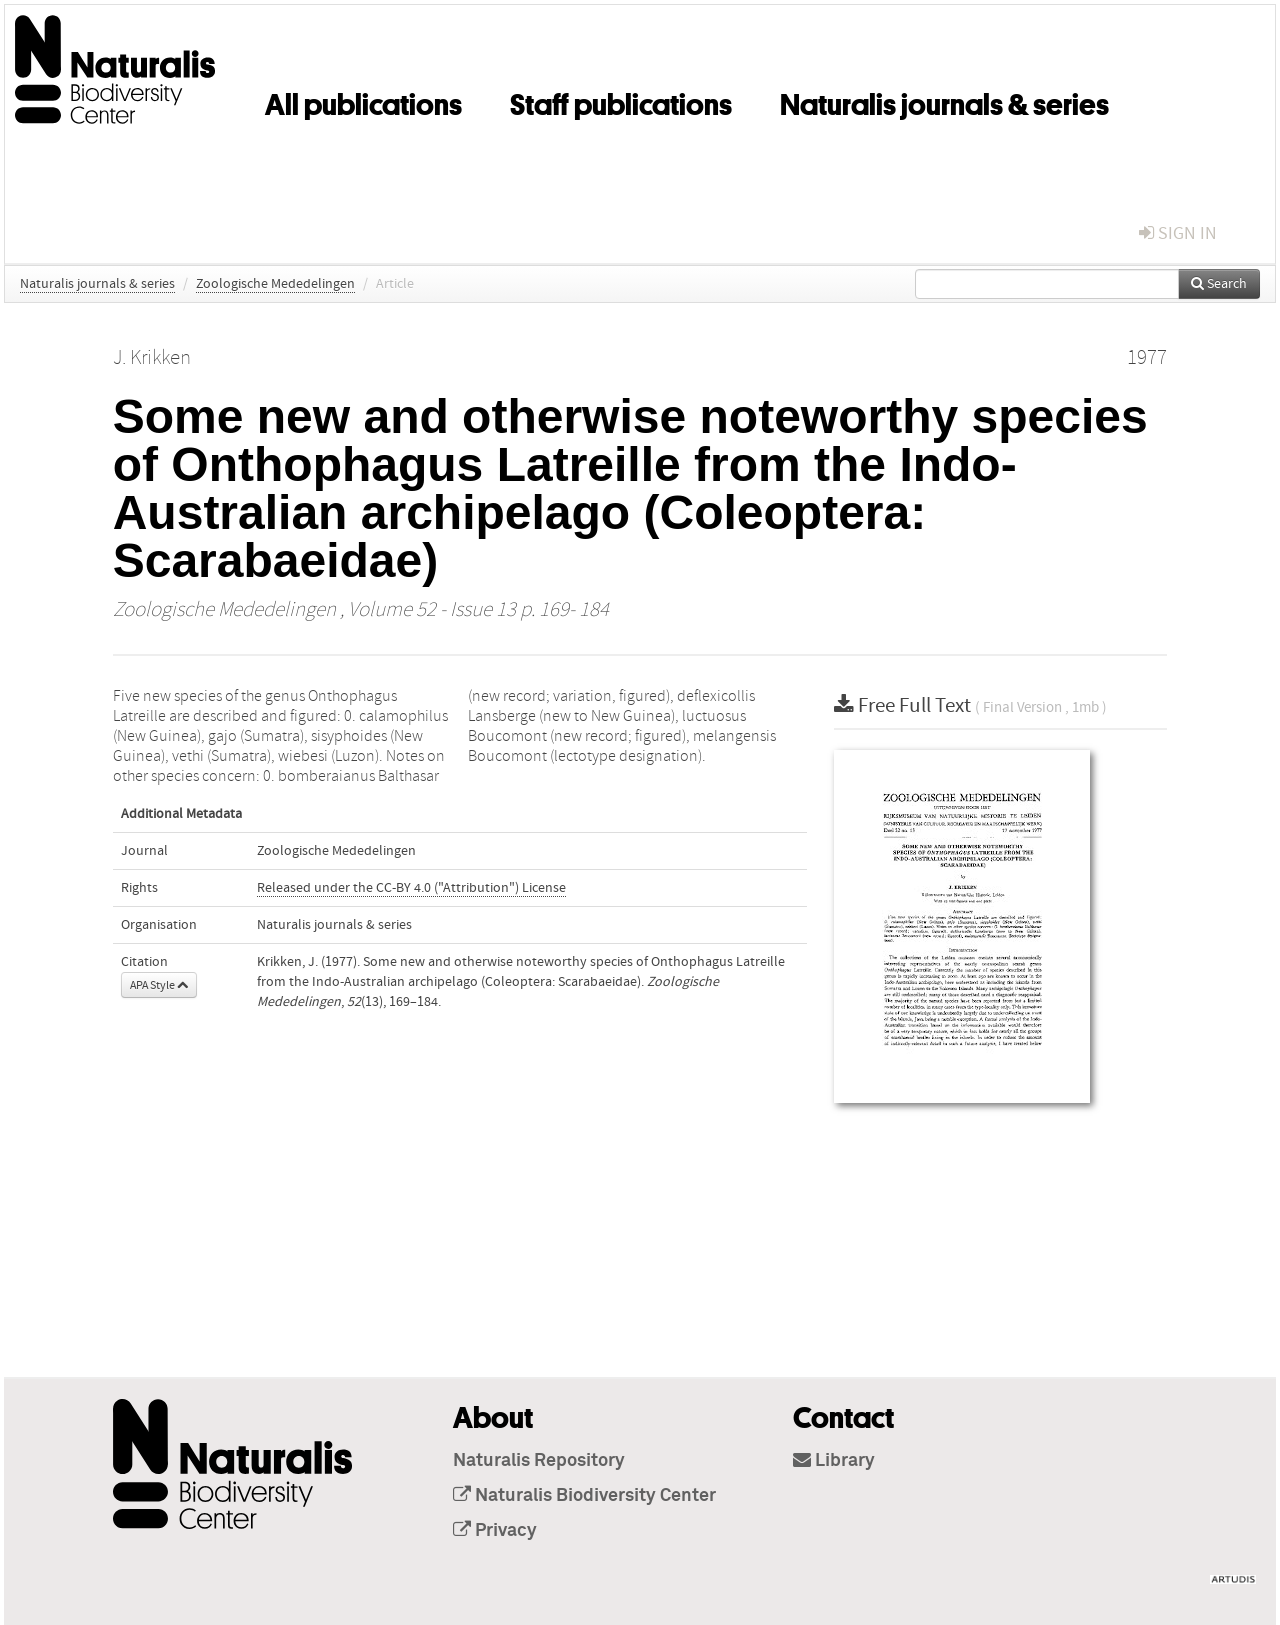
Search (1219, 284)
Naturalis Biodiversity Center (584, 1496)
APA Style (159, 985)
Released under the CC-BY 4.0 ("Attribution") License (411, 888)
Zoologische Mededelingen (275, 284)
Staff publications (621, 101)
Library (834, 1461)
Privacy (495, 1531)
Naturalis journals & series (944, 101)
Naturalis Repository (539, 1461)
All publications (363, 101)
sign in (1178, 233)
